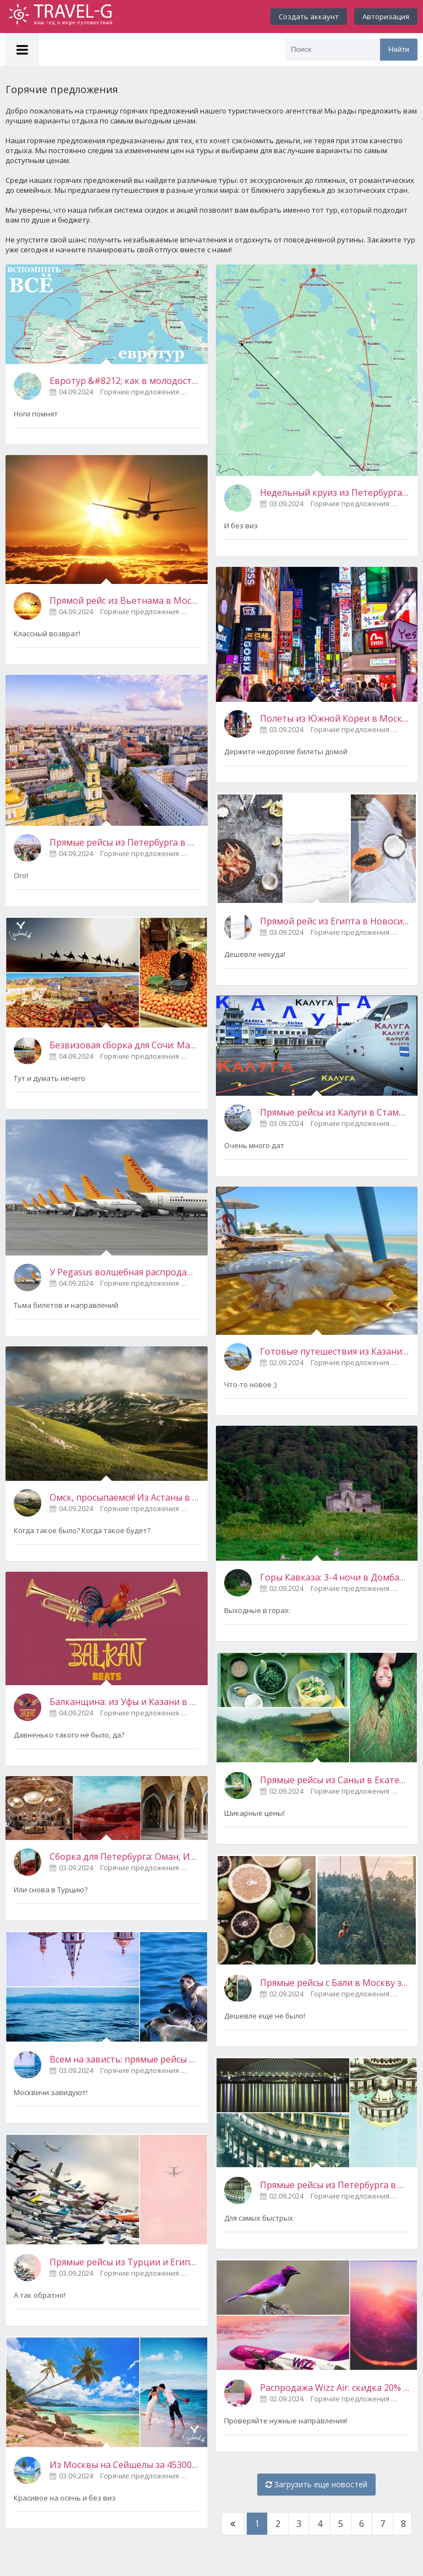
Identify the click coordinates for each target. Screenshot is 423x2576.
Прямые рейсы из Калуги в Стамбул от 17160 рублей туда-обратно (335, 1112)
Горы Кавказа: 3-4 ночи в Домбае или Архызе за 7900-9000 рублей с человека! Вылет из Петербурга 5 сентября (335, 1577)
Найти (398, 49)
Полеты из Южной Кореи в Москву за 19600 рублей (335, 718)
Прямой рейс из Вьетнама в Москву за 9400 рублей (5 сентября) (124, 600)
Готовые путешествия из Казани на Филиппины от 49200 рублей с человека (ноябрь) (335, 1351)
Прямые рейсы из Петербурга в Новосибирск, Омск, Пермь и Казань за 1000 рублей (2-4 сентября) (335, 2184)
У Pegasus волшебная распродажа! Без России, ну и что (124, 1272)
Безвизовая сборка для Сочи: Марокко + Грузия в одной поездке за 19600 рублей (124, 1045)
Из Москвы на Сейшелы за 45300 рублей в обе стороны (124, 2464)
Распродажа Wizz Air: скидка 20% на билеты (335, 2387)
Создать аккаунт (309, 16)
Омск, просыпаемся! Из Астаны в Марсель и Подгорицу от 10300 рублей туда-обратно (124, 1497)
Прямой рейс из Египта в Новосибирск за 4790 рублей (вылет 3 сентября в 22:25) (335, 921)
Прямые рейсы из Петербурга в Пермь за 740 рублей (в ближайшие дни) (124, 842)
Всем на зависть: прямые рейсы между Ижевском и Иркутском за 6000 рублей (124, 2059)
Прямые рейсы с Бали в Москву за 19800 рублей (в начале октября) (335, 1982)
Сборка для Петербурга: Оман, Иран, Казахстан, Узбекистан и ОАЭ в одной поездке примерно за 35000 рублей (124, 1856)
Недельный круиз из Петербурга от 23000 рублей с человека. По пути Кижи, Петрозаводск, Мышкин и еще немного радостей (335, 492)
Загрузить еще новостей (316, 2484)
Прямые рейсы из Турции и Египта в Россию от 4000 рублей (124, 2261)
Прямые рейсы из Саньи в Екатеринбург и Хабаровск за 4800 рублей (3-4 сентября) (335, 1779)
